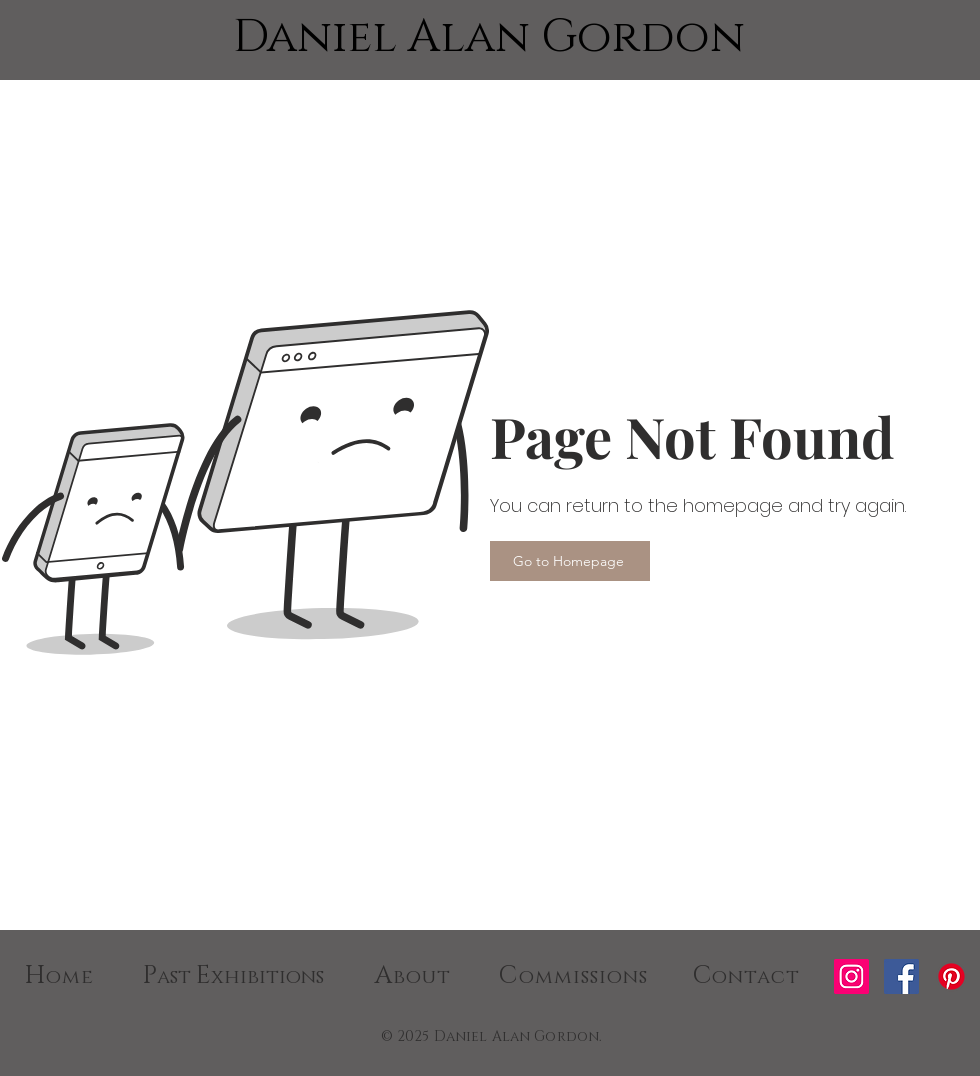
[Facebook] (901, 976)
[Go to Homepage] (570, 561)
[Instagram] (851, 976)
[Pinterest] (951, 976)
